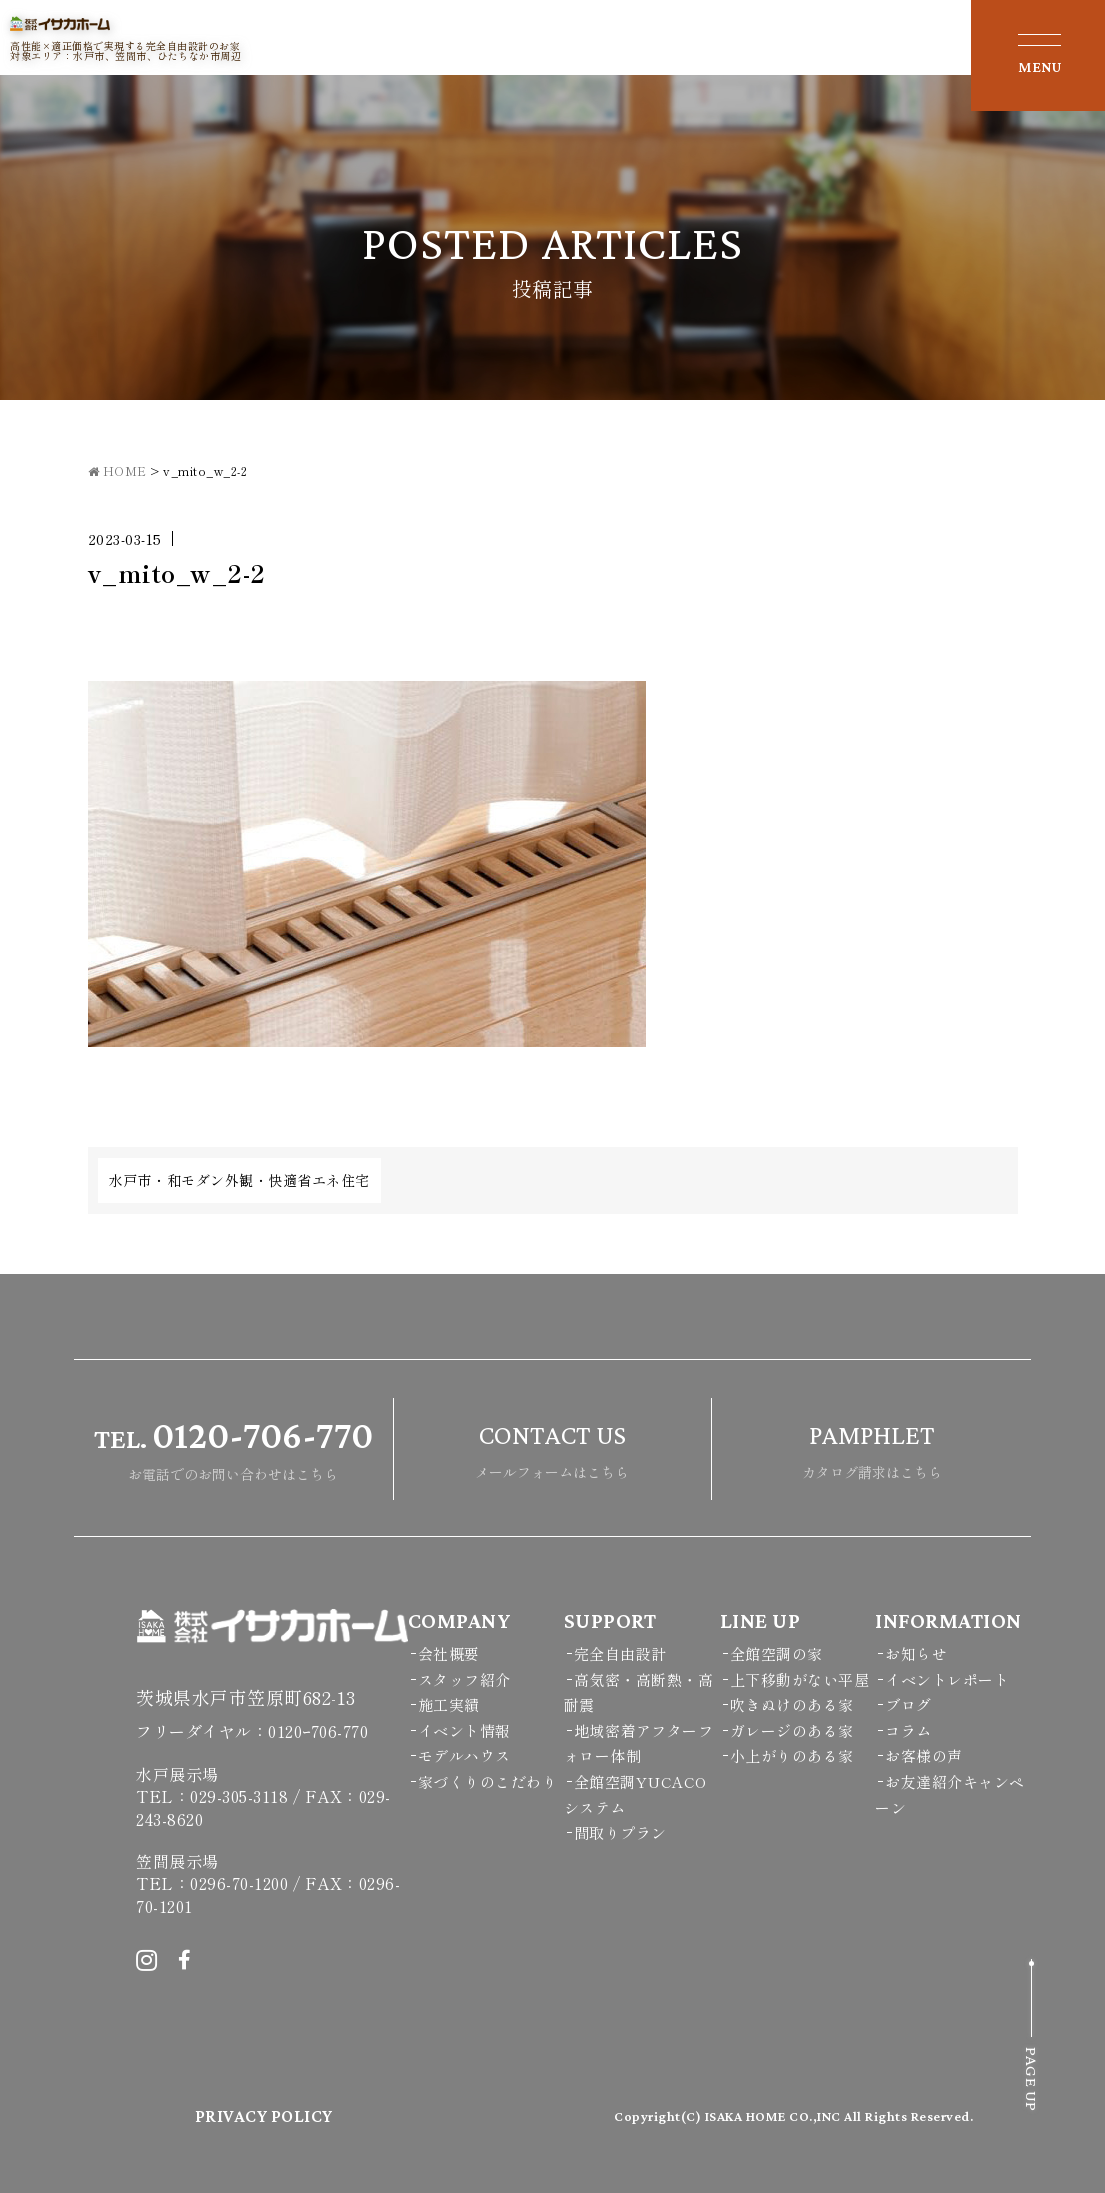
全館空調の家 (776, 1653)
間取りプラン (620, 1832)
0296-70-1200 (239, 1883)
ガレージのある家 (792, 1730)
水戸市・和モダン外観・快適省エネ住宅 (239, 1180)
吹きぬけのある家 (792, 1704)
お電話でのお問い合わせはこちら (233, 1446)
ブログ (908, 1704)
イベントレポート (947, 1679)
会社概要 (449, 1653)
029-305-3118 (239, 1796)
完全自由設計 (620, 1653)
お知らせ (916, 1653)
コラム (908, 1730)
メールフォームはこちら (552, 1446)
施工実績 (449, 1704)
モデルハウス (464, 1755)
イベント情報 (464, 1730)
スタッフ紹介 (464, 1679)
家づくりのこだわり (488, 1781)
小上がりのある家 (792, 1755)
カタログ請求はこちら (872, 1446)
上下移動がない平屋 (800, 1679)
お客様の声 (924, 1755)
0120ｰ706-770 (318, 1731)
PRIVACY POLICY (264, 2116)
